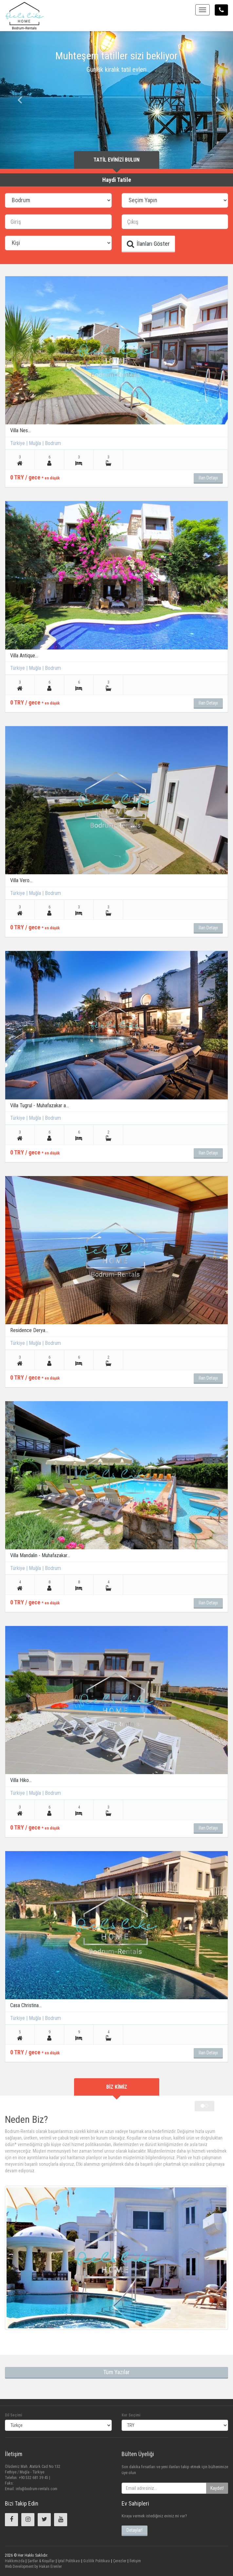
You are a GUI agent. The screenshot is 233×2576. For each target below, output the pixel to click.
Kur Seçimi (131, 2415)
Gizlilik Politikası (96, 2561)
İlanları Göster (148, 244)
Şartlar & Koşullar (41, 2561)
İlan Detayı (208, 477)
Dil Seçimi (13, 2415)
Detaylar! (134, 2530)
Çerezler (119, 2561)
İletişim (134, 2561)
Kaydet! (217, 2488)
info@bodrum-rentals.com (36, 2489)
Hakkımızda (15, 2561)
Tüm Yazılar (116, 2372)
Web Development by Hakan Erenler (33, 2566)
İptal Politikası (68, 2561)
